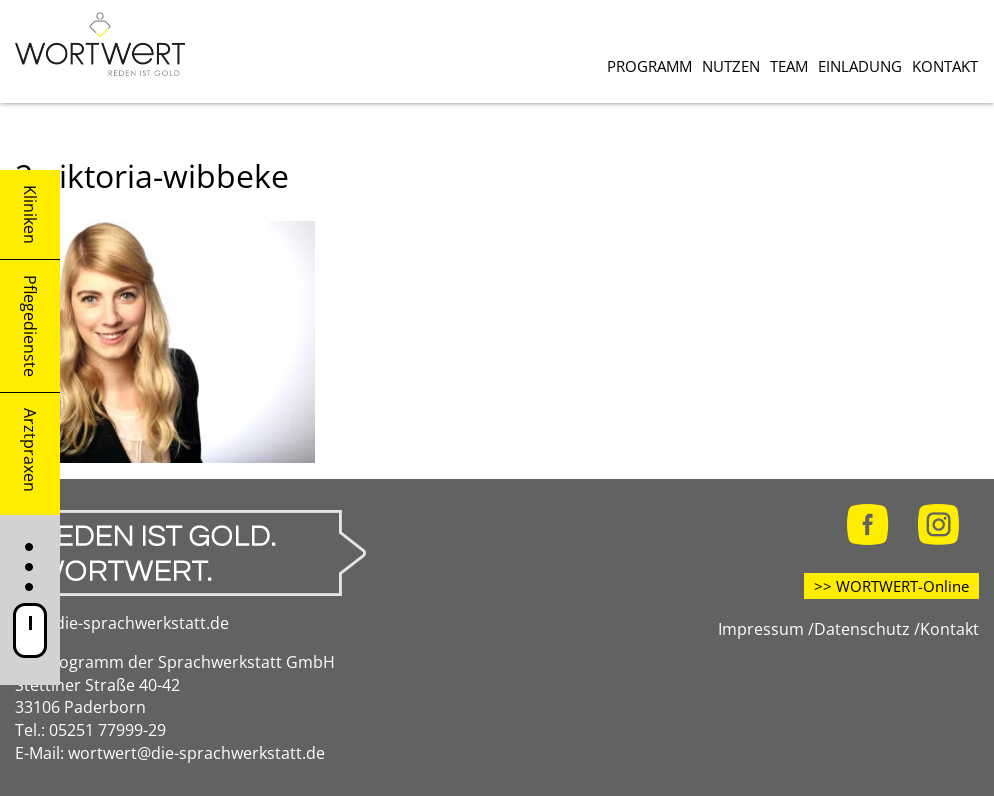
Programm (649, 66)
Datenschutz (862, 629)
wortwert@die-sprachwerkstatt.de (196, 753)
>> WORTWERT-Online (891, 586)
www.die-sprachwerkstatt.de (122, 623)
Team (789, 66)
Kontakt (945, 66)
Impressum (761, 629)
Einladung (860, 66)
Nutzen (731, 66)
